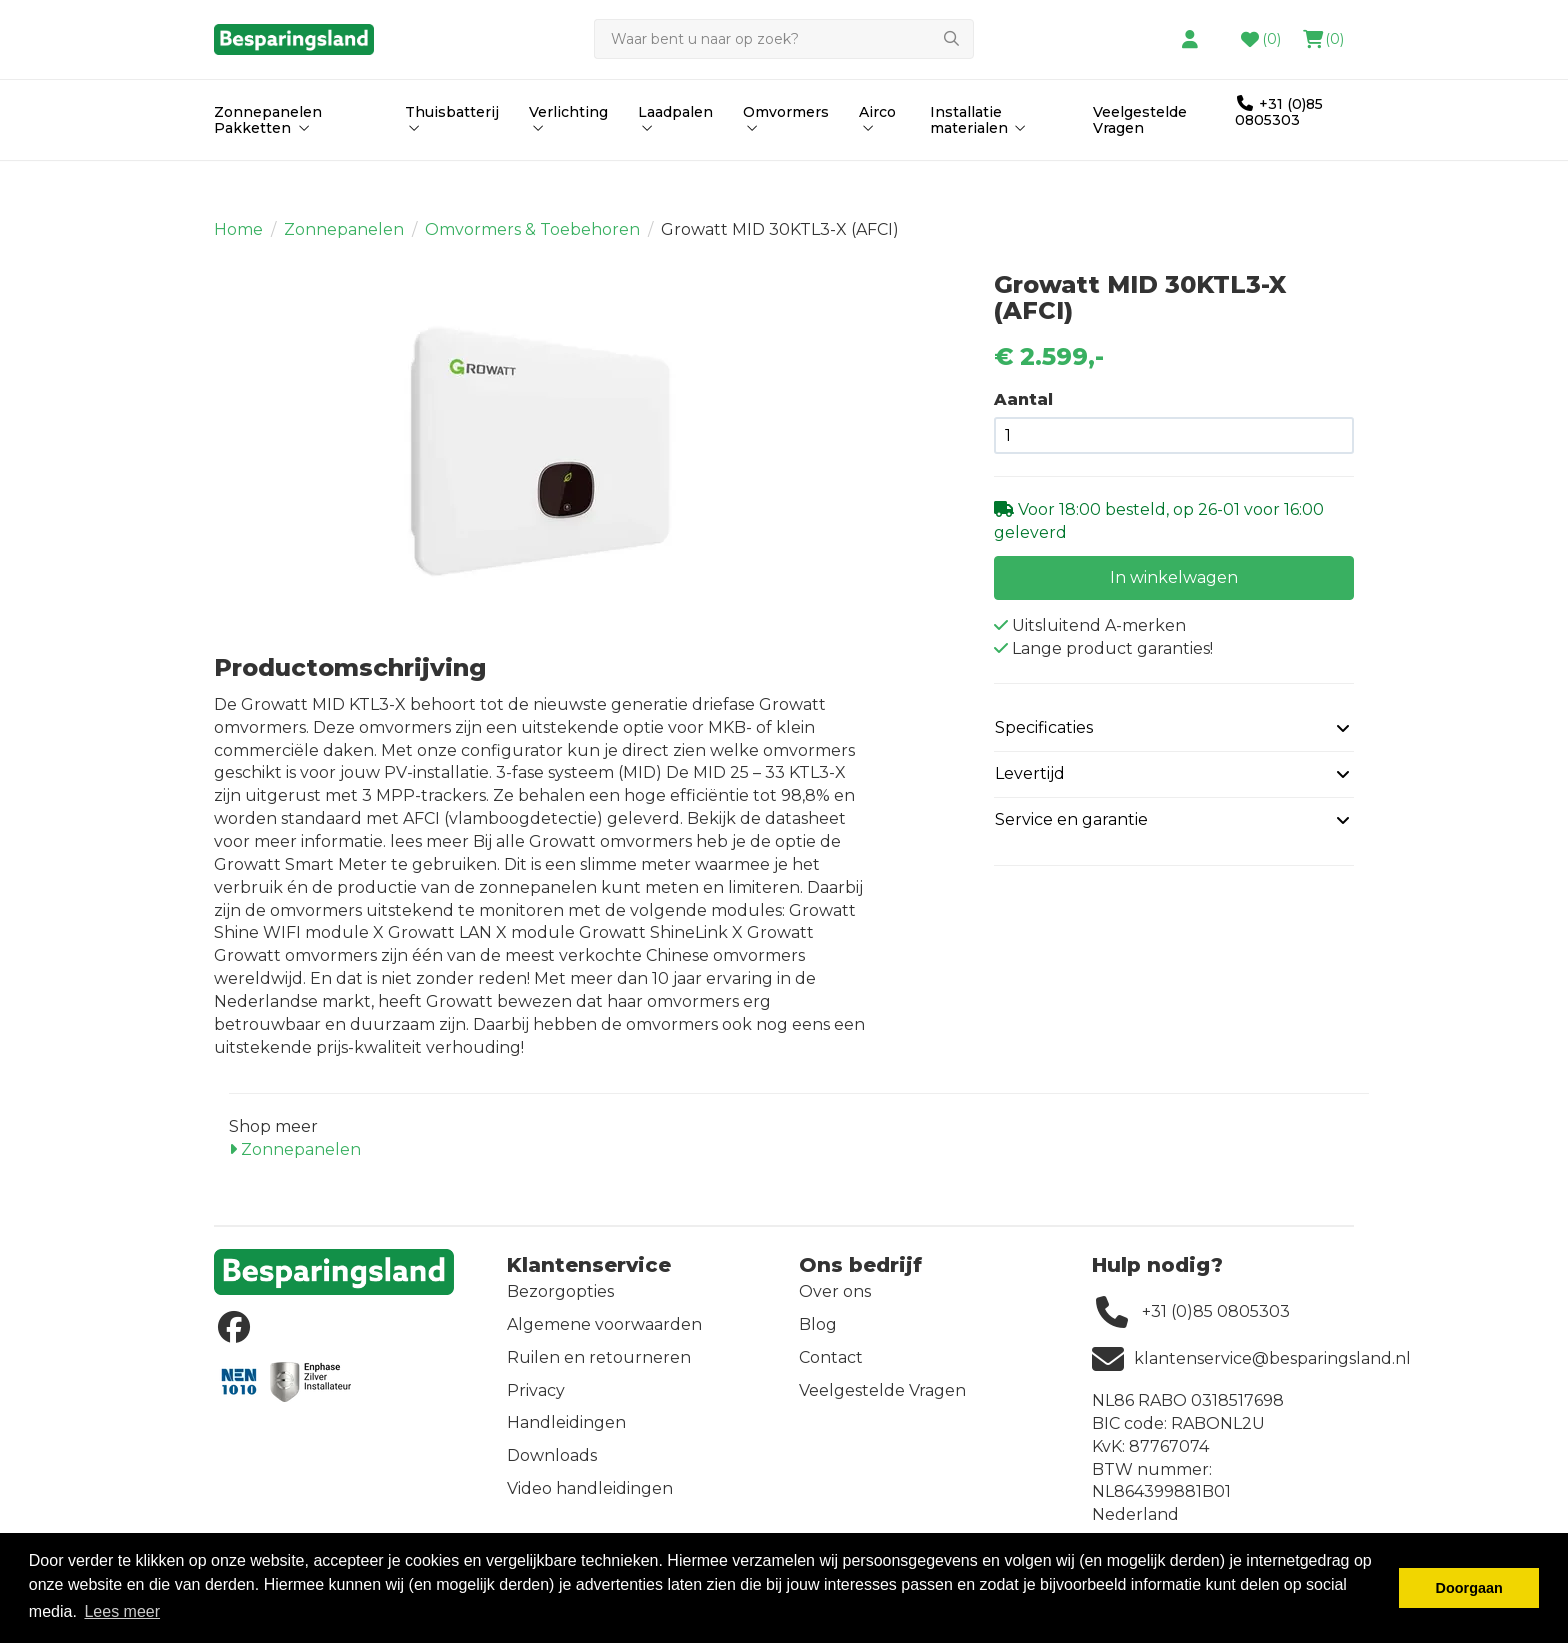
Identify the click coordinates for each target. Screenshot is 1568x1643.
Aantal (1023, 411)
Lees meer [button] (122, 1611)
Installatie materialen (980, 162)
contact (974, 33)
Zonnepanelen (344, 241)
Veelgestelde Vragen (1140, 162)
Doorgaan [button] (1469, 1588)
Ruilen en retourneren (599, 1369)
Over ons (835, 1303)
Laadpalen (675, 161)
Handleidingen (566, 1434)
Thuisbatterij (452, 161)
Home (238, 241)
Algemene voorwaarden (604, 1336)
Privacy (536, 1402)
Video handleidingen (590, 1500)
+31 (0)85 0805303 (1279, 154)
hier (888, 33)
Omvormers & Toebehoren (532, 241)
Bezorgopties (560, 1303)
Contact (831, 1369)
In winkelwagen (1174, 588)
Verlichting (568, 161)
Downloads (552, 1467)
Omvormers (786, 161)
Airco (877, 161)
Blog (818, 1336)
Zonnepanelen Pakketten (268, 162)
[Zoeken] (762, 82)
